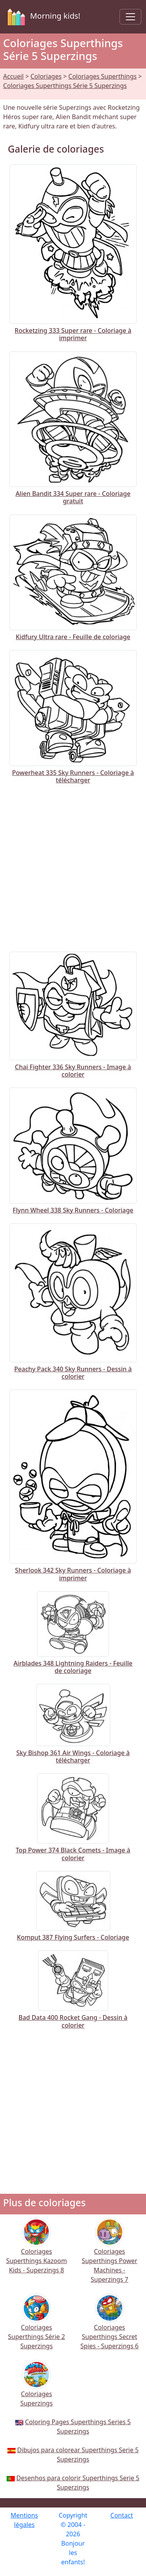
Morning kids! (42, 16)
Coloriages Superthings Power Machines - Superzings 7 (109, 2255)
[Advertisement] (73, 866)
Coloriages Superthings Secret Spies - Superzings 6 (110, 2326)
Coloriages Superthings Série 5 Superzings (65, 85)
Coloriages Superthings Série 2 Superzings (36, 2326)
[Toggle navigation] (130, 17)
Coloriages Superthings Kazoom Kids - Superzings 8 (36, 2250)
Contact (122, 2515)
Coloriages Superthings (103, 76)
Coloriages (46, 76)
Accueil (13, 76)
